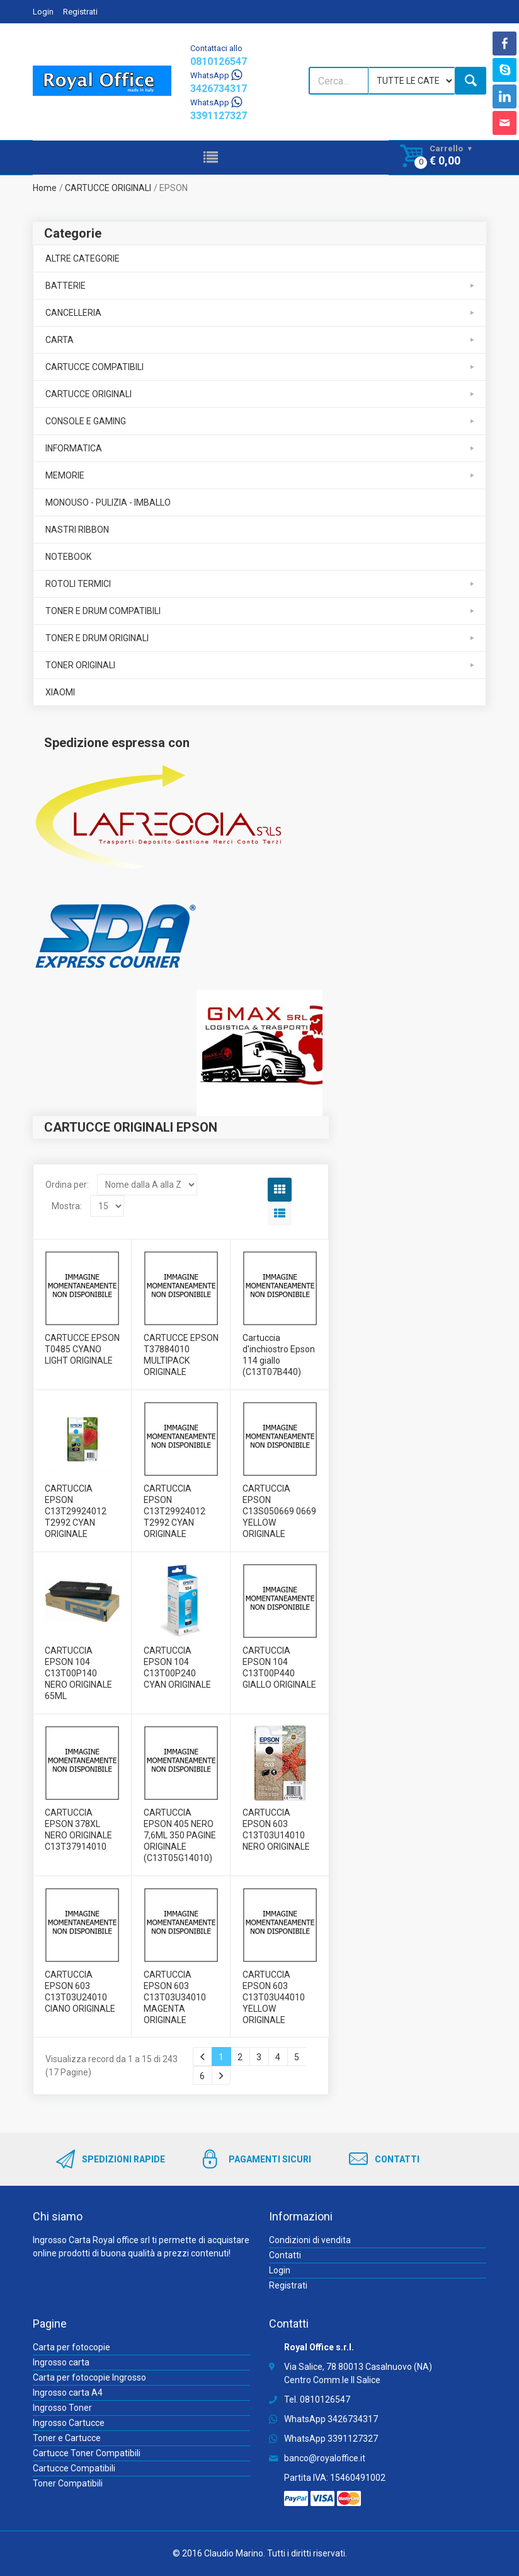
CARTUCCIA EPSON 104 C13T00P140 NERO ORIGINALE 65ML (78, 1673)
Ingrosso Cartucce (69, 2423)
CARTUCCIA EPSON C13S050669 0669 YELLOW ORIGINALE (279, 1511)
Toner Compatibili (68, 2483)
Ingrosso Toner (62, 2408)
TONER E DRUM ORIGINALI (97, 638)
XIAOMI (60, 692)
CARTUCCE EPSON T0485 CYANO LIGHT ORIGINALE (82, 1349)
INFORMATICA (73, 448)
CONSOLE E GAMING (85, 421)
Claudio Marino (233, 2553)
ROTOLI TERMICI (78, 584)
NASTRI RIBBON (77, 530)
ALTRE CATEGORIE (82, 258)
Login (43, 11)
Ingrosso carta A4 (68, 2392)
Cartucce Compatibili (74, 2468)
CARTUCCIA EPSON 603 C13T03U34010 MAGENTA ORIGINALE (175, 1997)
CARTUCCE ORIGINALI (108, 188)
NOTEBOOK (68, 557)
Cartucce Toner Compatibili (86, 2453)
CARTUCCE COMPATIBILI (94, 367)
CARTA (59, 340)
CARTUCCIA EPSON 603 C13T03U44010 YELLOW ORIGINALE (273, 1997)
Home (45, 188)
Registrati (80, 11)
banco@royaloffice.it (324, 2458)
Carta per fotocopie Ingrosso (89, 2377)
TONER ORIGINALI (80, 665)
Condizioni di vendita (310, 2240)
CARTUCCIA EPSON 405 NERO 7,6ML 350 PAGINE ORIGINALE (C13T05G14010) (180, 1835)
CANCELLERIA (73, 313)
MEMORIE (64, 475)
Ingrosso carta (61, 2362)
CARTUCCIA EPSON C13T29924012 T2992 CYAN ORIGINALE (75, 1511)
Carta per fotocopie (71, 2347)
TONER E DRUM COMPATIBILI (103, 611)
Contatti (285, 2255)
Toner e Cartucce (67, 2438)
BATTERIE (65, 286)
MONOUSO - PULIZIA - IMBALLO (108, 502)
